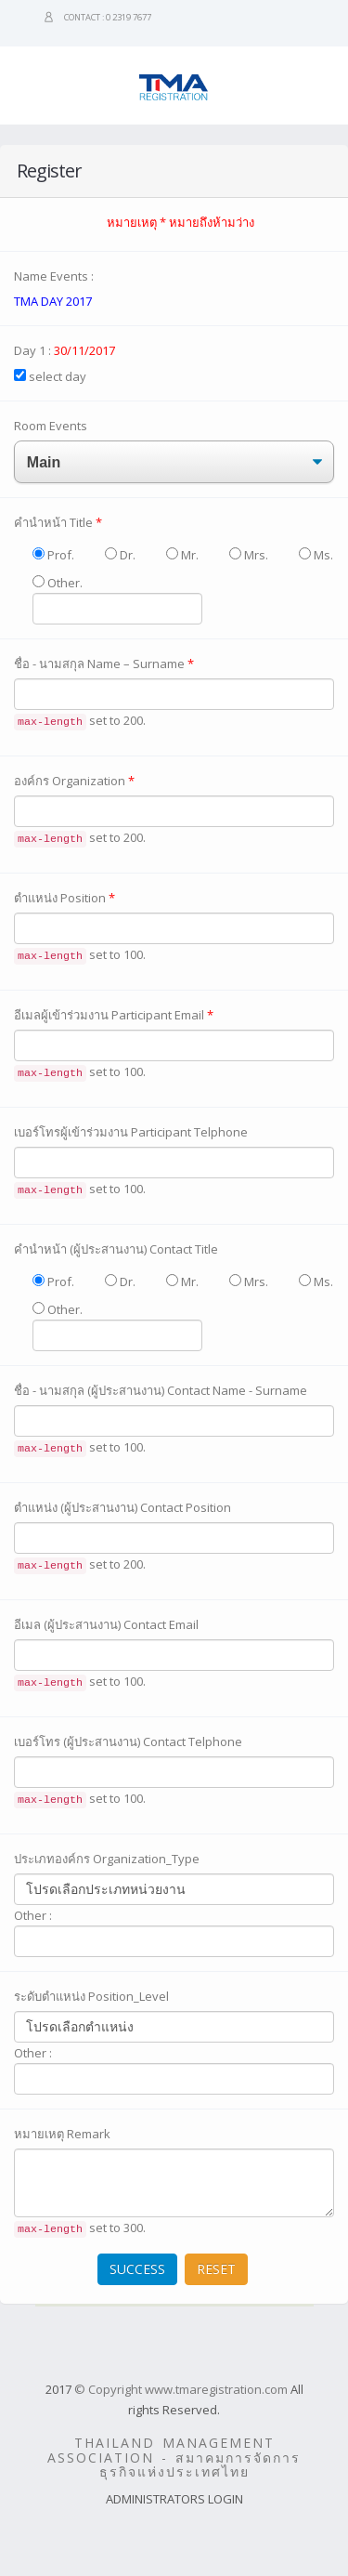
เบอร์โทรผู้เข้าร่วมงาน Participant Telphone (131, 1132)
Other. (117, 599)
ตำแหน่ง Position (64, 897)
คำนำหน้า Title (58, 522)
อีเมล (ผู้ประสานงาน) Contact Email (106, 1624)
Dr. (120, 554)
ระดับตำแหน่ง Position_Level (91, 1996)
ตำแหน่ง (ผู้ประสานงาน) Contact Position (122, 1507)
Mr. (182, 554)
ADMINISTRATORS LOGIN (174, 2499)
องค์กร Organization (74, 780)
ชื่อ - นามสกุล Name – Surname (104, 663)
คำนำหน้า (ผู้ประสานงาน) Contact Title (116, 1249)
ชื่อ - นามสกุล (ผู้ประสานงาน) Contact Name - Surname (160, 1390)
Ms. (316, 554)
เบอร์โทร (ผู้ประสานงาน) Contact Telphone (128, 1741)
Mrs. (248, 554)
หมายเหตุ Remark (62, 2133)
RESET (216, 2269)
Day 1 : (64, 350)
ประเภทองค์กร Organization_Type (107, 1858)
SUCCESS (137, 2269)
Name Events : (54, 276)
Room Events (50, 425)
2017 (58, 2389)
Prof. (53, 554)
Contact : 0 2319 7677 (107, 17)
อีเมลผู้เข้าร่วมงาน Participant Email (113, 1014)
